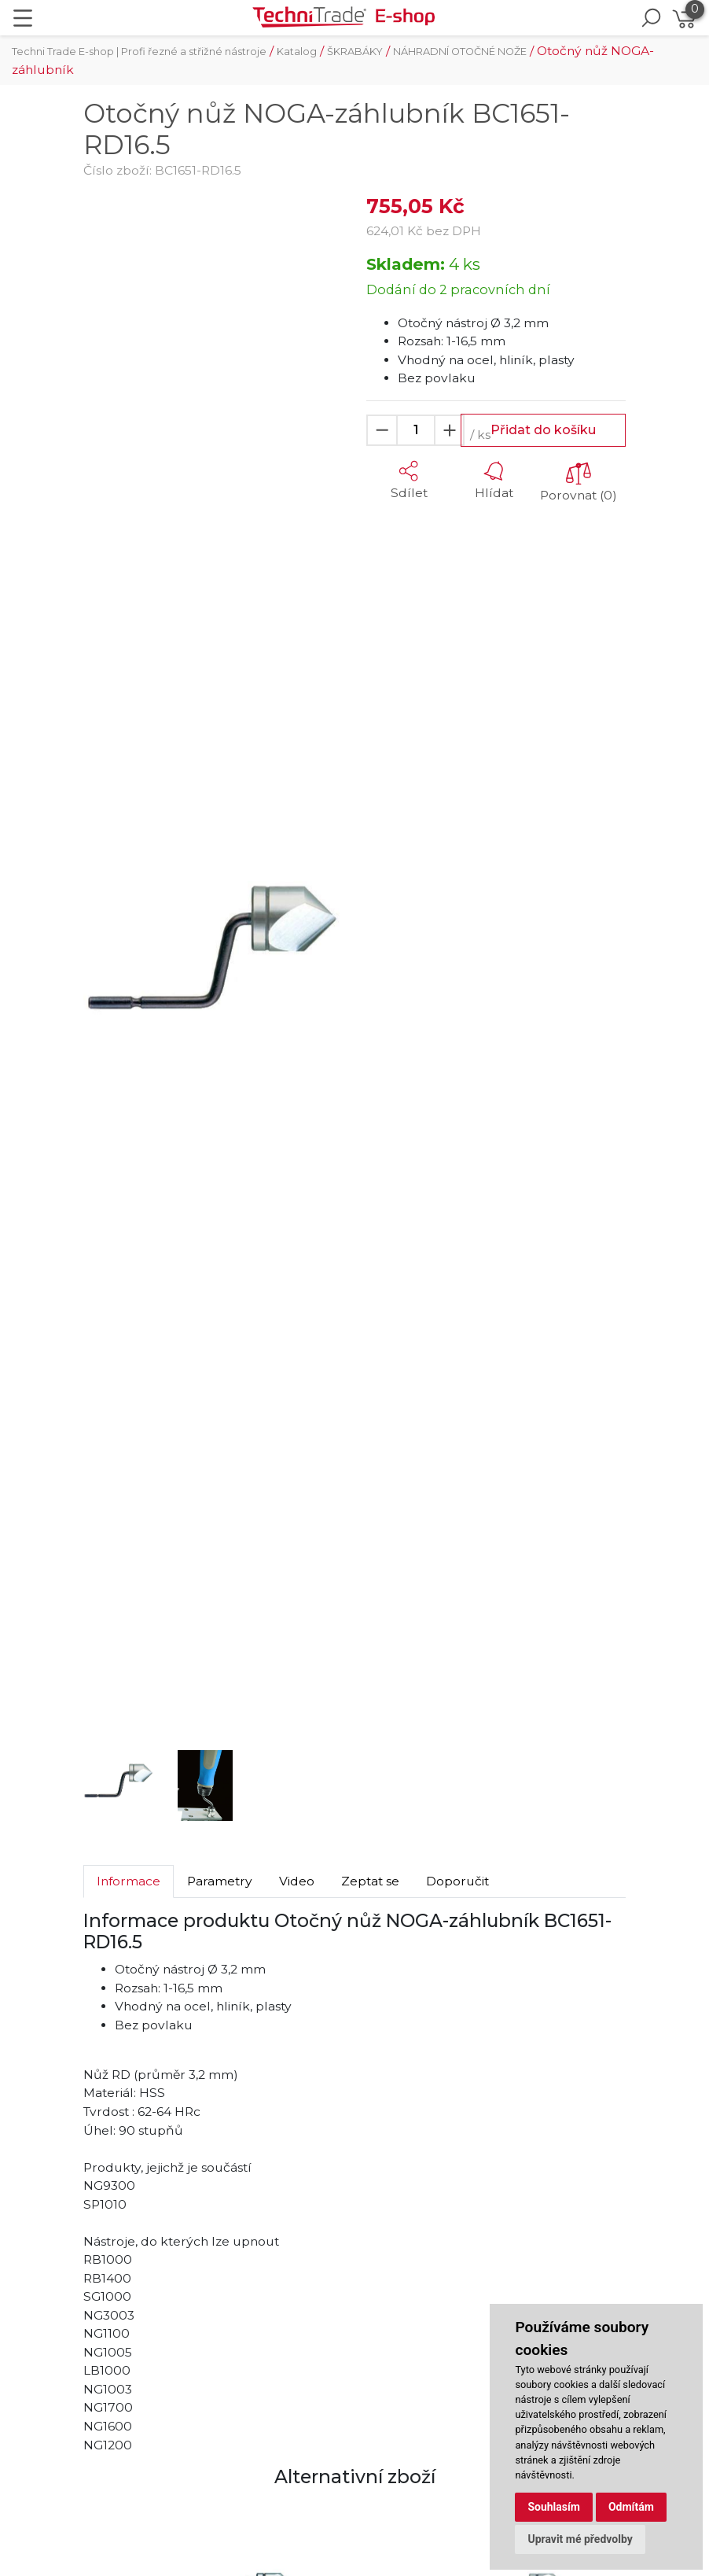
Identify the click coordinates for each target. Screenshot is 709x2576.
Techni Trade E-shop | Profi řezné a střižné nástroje (139, 51)
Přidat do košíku (543, 429)
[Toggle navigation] (23, 18)
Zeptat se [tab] (370, 1881)
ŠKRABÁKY (355, 51)
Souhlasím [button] (553, 2506)
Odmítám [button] (631, 2506)
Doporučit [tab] (457, 1881)
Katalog (297, 51)
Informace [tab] (128, 1881)
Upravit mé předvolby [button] (579, 2539)
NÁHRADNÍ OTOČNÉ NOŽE (460, 51)
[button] (103, 965)
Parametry (219, 1881)
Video (296, 1881)
